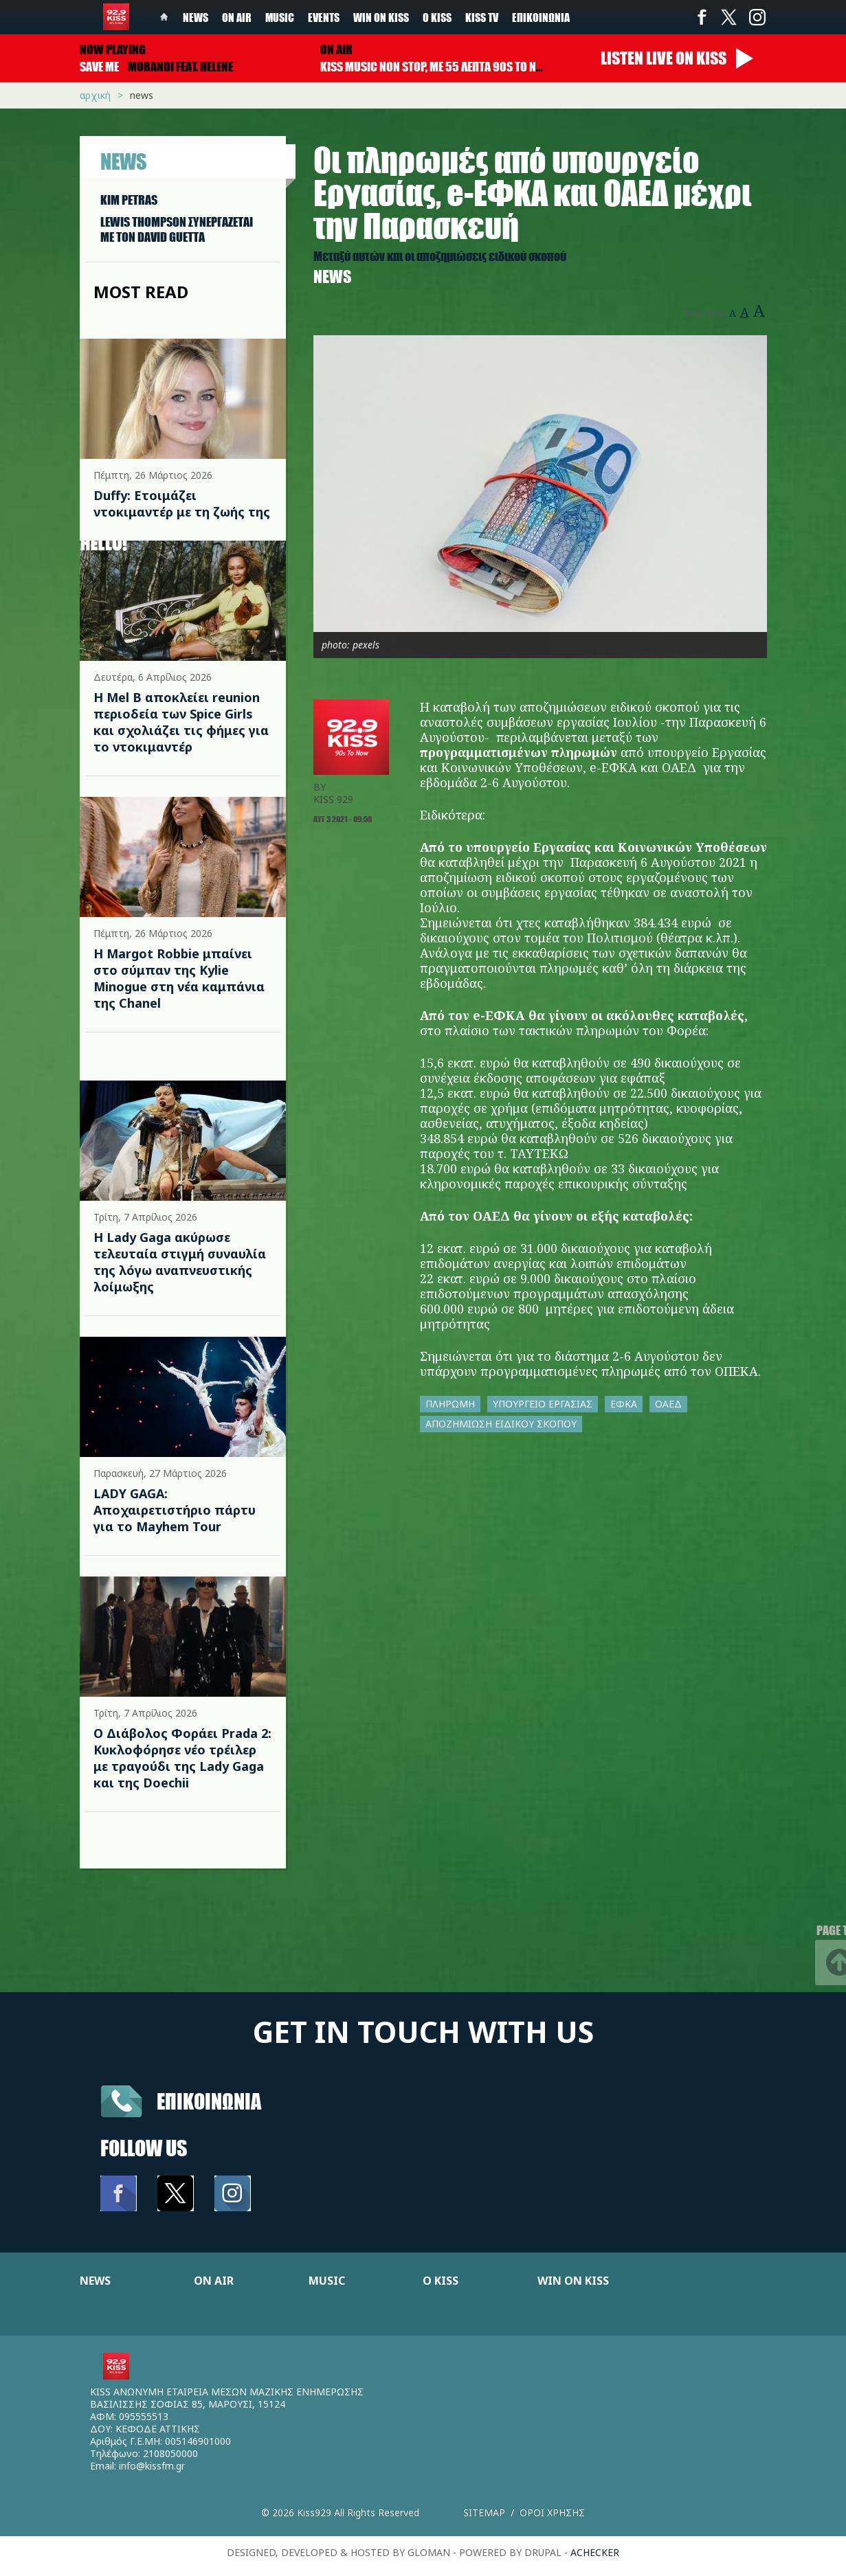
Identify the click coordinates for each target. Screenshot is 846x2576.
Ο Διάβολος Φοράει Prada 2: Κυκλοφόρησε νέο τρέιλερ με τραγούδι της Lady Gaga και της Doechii (182, 1758)
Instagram (756, 17)
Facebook (701, 17)
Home (164, 17)
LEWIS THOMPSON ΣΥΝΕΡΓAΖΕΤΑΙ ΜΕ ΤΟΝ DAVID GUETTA (176, 229)
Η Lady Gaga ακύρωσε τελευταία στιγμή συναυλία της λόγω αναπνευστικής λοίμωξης (179, 1262)
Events (323, 17)
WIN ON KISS (573, 2280)
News (195, 17)
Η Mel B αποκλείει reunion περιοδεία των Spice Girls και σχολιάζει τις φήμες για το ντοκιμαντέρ (181, 722)
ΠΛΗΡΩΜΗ (450, 1403)
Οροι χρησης (552, 2512)
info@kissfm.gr (152, 2465)
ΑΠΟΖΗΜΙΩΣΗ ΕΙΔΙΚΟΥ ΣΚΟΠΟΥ (501, 1423)
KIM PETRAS (128, 199)
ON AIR (214, 2280)
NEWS (95, 2280)
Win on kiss (381, 17)
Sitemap (484, 2512)
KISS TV (481, 17)
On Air (237, 17)
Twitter (729, 17)
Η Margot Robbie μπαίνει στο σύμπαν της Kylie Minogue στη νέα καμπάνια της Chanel (179, 978)
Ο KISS (440, 2280)
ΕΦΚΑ (623, 1403)
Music (279, 17)
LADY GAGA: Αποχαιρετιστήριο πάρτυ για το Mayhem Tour (174, 1510)
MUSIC (327, 2280)
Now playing (113, 49)
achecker (594, 2552)
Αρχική (95, 95)
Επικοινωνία (541, 17)
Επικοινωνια (209, 2101)
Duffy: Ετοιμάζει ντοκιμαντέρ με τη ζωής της (181, 503)
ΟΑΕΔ (668, 1403)
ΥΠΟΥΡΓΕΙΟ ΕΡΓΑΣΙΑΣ (542, 1403)
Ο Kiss (437, 17)
